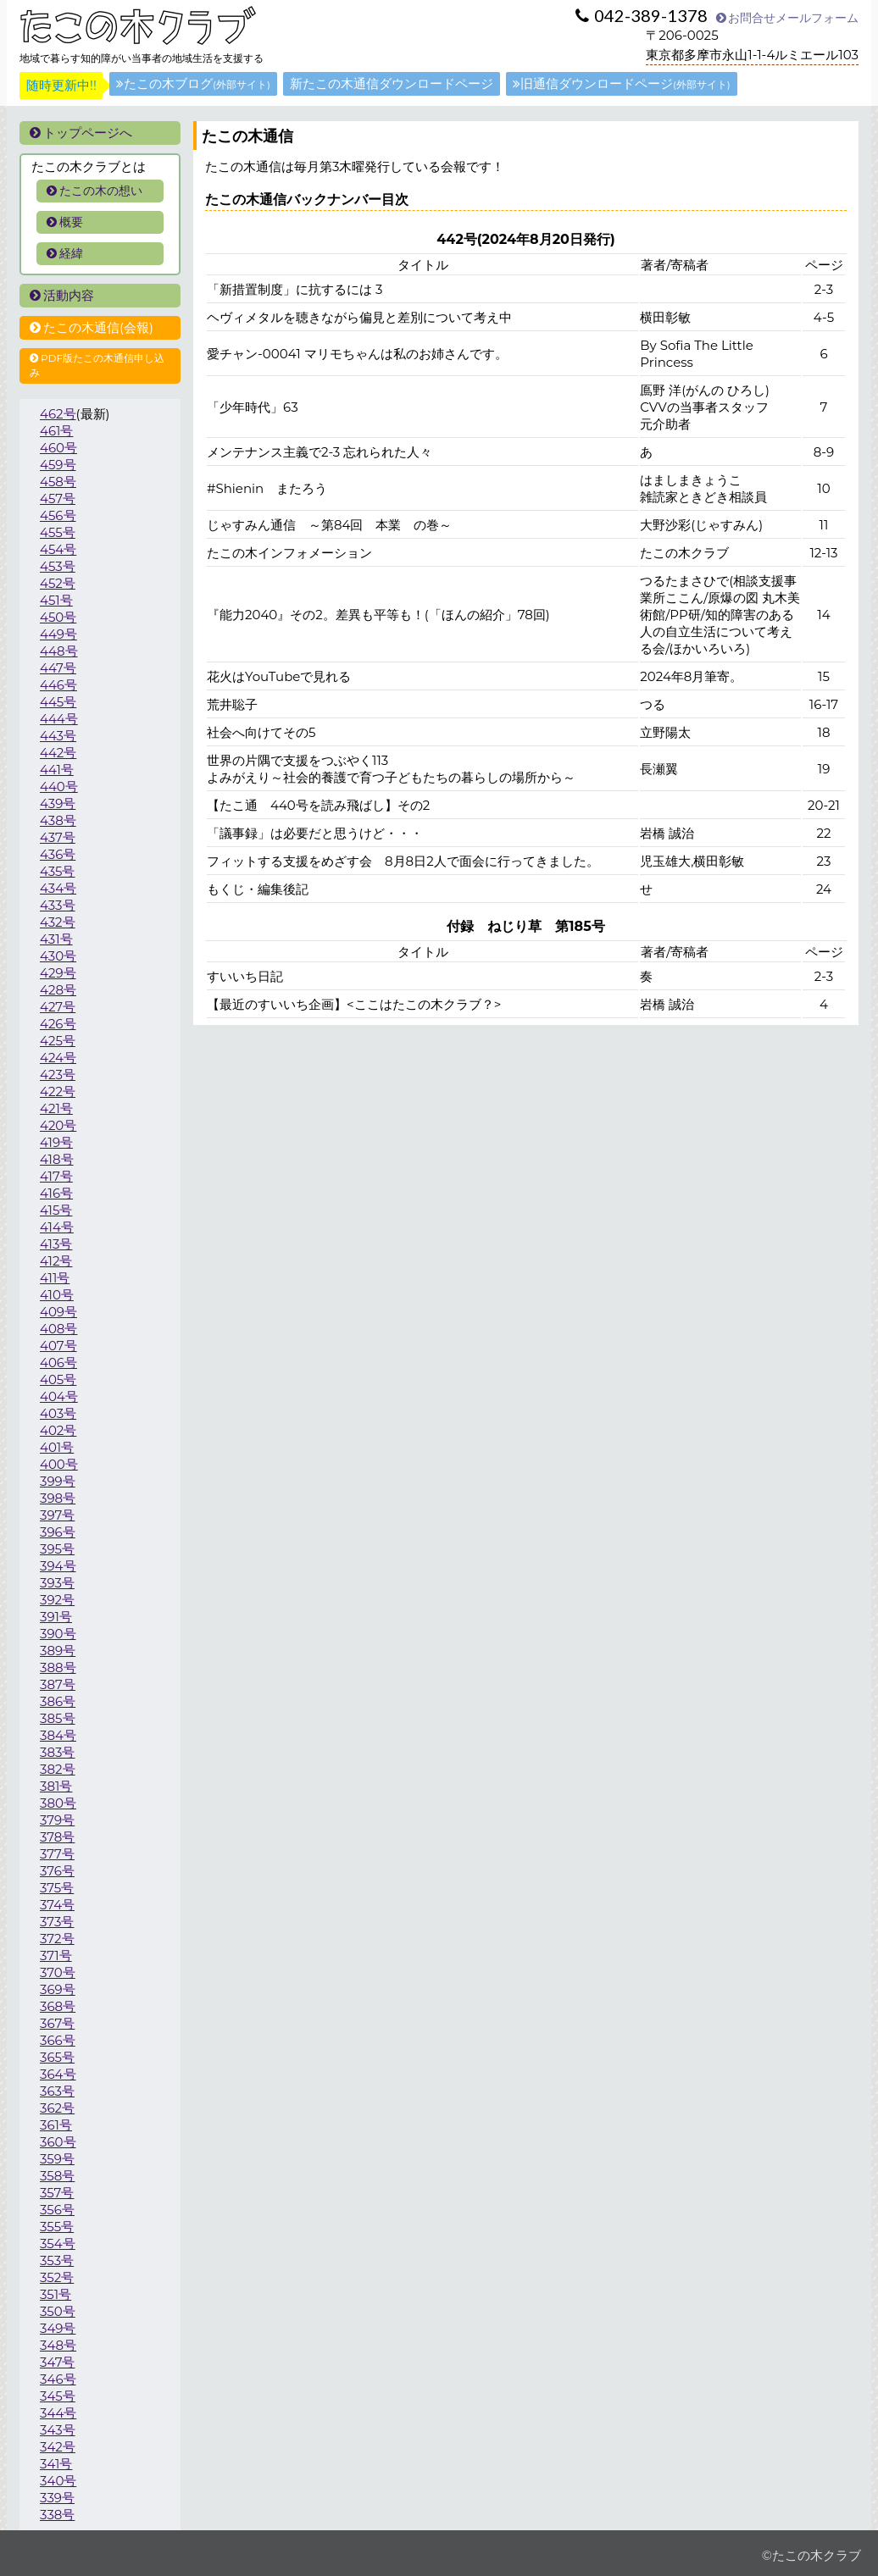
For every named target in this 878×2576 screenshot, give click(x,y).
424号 (58, 1058)
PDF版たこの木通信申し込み (97, 365)
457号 (57, 498)
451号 (56, 600)
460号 (58, 448)
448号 (59, 651)
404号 (59, 1396)
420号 (58, 1125)
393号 (57, 1583)
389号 (57, 1651)
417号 (56, 1176)
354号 (57, 2243)
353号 (57, 2260)
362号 (57, 2108)
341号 (56, 2464)
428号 (58, 990)
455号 (57, 532)
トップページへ (81, 133)
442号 (58, 753)
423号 (57, 1074)
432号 (57, 922)
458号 (58, 482)
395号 (57, 1549)
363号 (57, 2091)
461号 (56, 431)
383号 (57, 1752)
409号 (58, 1312)
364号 (58, 2074)
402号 (58, 1430)
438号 (58, 820)
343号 (57, 2430)
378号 (57, 1837)
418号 (57, 1159)
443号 (58, 736)
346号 (58, 2379)
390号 (58, 1634)
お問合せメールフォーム (787, 17)
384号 (58, 1735)
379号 (57, 1820)
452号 (57, 583)
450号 (58, 617)
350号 (57, 2311)
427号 (57, 1007)
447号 (58, 668)
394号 (58, 1566)
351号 (55, 2294)
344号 (58, 2413)
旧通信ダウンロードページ (622, 83)
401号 (57, 1447)
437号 (57, 837)
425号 (57, 1041)
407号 (58, 1346)
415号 (56, 1210)
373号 (57, 1922)
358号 (57, 2176)
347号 (57, 2362)
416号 (56, 1193)
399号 (57, 1481)
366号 (57, 2040)
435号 (57, 871)
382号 (57, 1769)
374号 (57, 1905)
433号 (57, 905)
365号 (57, 2057)
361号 (56, 2125)
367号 (57, 2023)
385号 (57, 1718)
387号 (57, 1684)
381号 (56, 1786)
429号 (58, 973)
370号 (57, 1972)
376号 (57, 1871)
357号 (57, 2193)
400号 (59, 1464)
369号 (57, 1989)
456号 (58, 515)
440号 (59, 786)
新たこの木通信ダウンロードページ (391, 83)
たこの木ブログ (193, 83)
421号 (56, 1108)
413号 (56, 1244)
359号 (57, 2159)
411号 (54, 1278)
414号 (57, 1227)
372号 (57, 1939)
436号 (57, 854)
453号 (57, 566)
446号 (58, 685)
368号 (57, 2006)
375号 (57, 1888)
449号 (58, 634)
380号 (58, 1803)
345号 (57, 2396)
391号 (56, 1617)
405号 (58, 1379)
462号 (58, 414)
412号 (56, 1261)
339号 (57, 2498)
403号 (58, 1413)
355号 (57, 2227)
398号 (57, 1498)
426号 (58, 1024)
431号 (56, 939)
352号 (57, 2277)
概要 (65, 222)
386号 (57, 1701)
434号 (58, 888)
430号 (58, 956)
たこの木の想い (94, 190)
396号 (57, 1532)
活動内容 (62, 295)
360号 (58, 2142)
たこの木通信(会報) (91, 327)
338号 (57, 2515)
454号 (58, 549)
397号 (57, 1515)
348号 (58, 2345)
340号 (58, 2481)
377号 (57, 1854)
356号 (57, 2210)
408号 (58, 1329)
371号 (56, 1955)
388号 (58, 1667)
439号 (57, 803)
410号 (57, 1295)
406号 (58, 1362)
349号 (57, 2328)
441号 (57, 770)
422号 (57, 1091)
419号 (56, 1142)
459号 (58, 465)
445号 (58, 702)
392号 (57, 1600)
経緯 (65, 253)
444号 (59, 719)
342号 (57, 2447)
